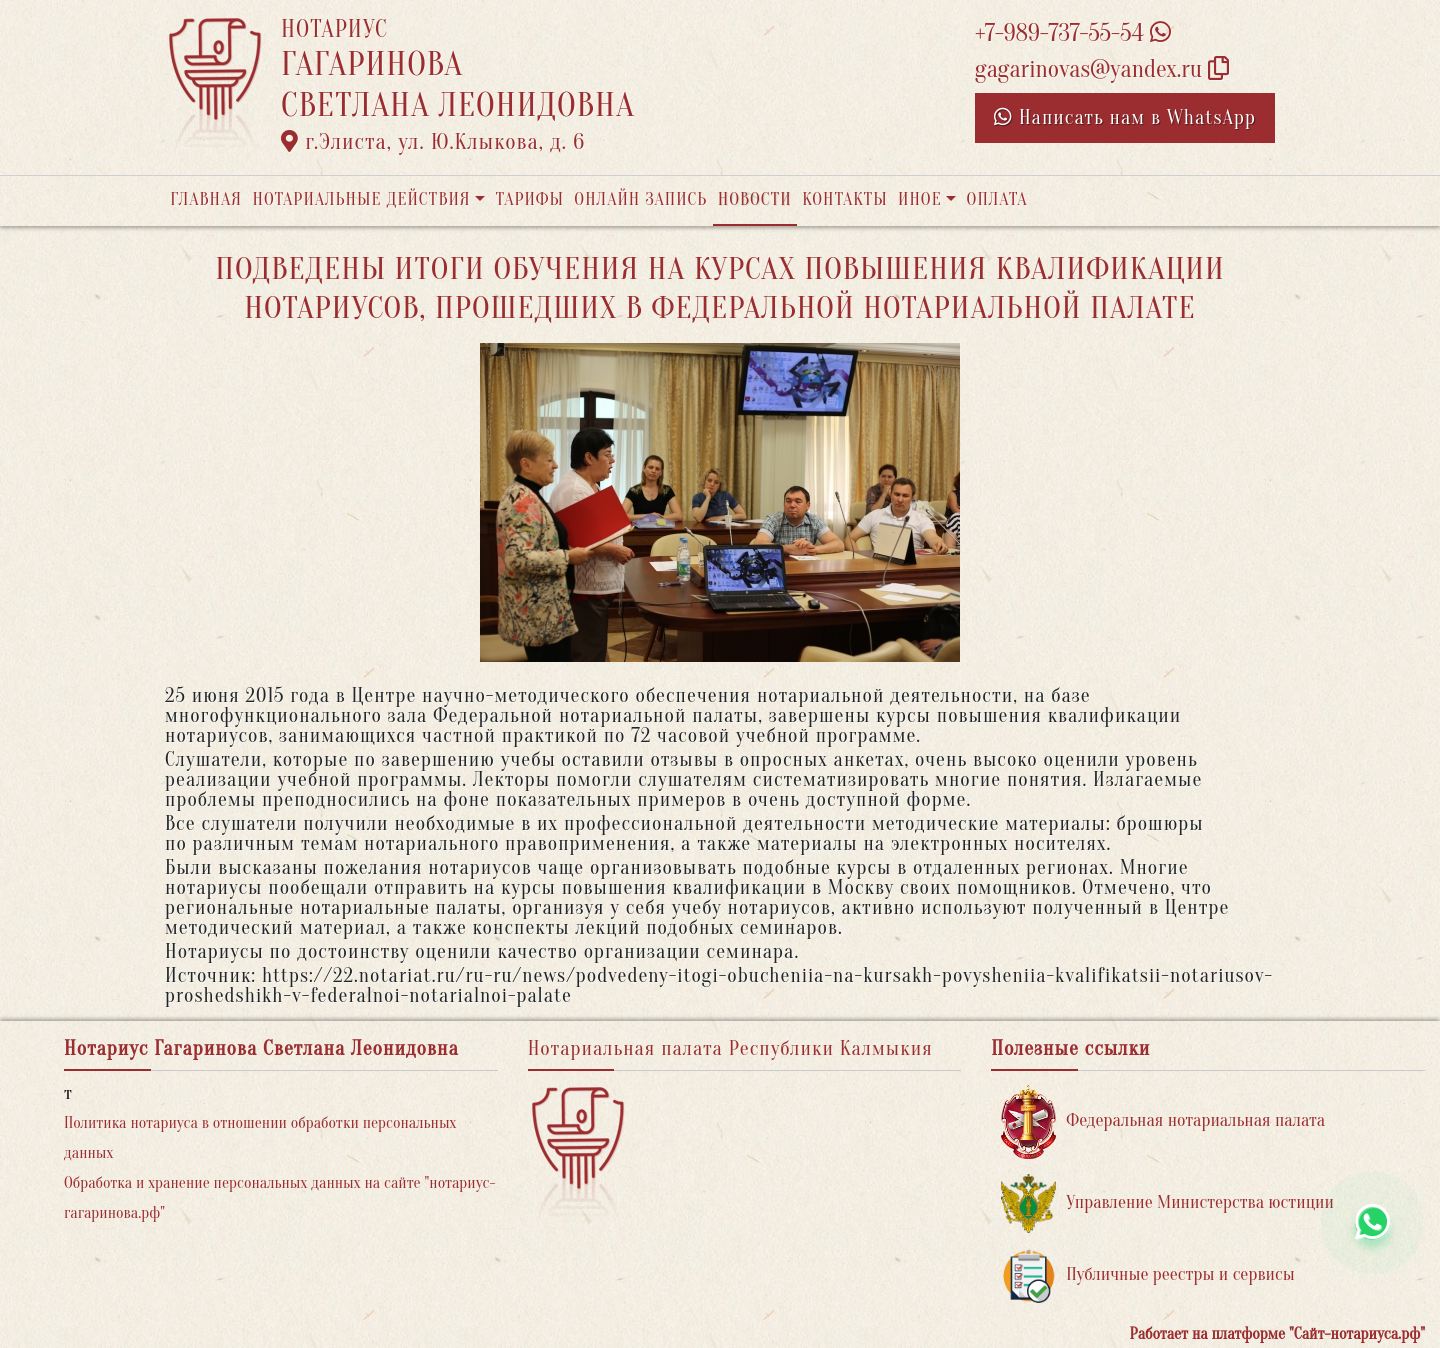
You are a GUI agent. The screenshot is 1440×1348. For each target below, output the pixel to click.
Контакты (844, 199)
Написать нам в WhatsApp (1125, 117)
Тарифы (530, 199)
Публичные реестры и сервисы (1147, 1275)
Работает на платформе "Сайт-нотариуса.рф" (1277, 1334)
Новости (755, 199)
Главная (206, 199)
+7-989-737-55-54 (1073, 33)
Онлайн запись (640, 199)
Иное (920, 199)
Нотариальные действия (361, 199)
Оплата (997, 199)
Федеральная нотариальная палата (1163, 1121)
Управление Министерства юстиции (1167, 1203)
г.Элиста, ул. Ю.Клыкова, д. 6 (433, 142)
